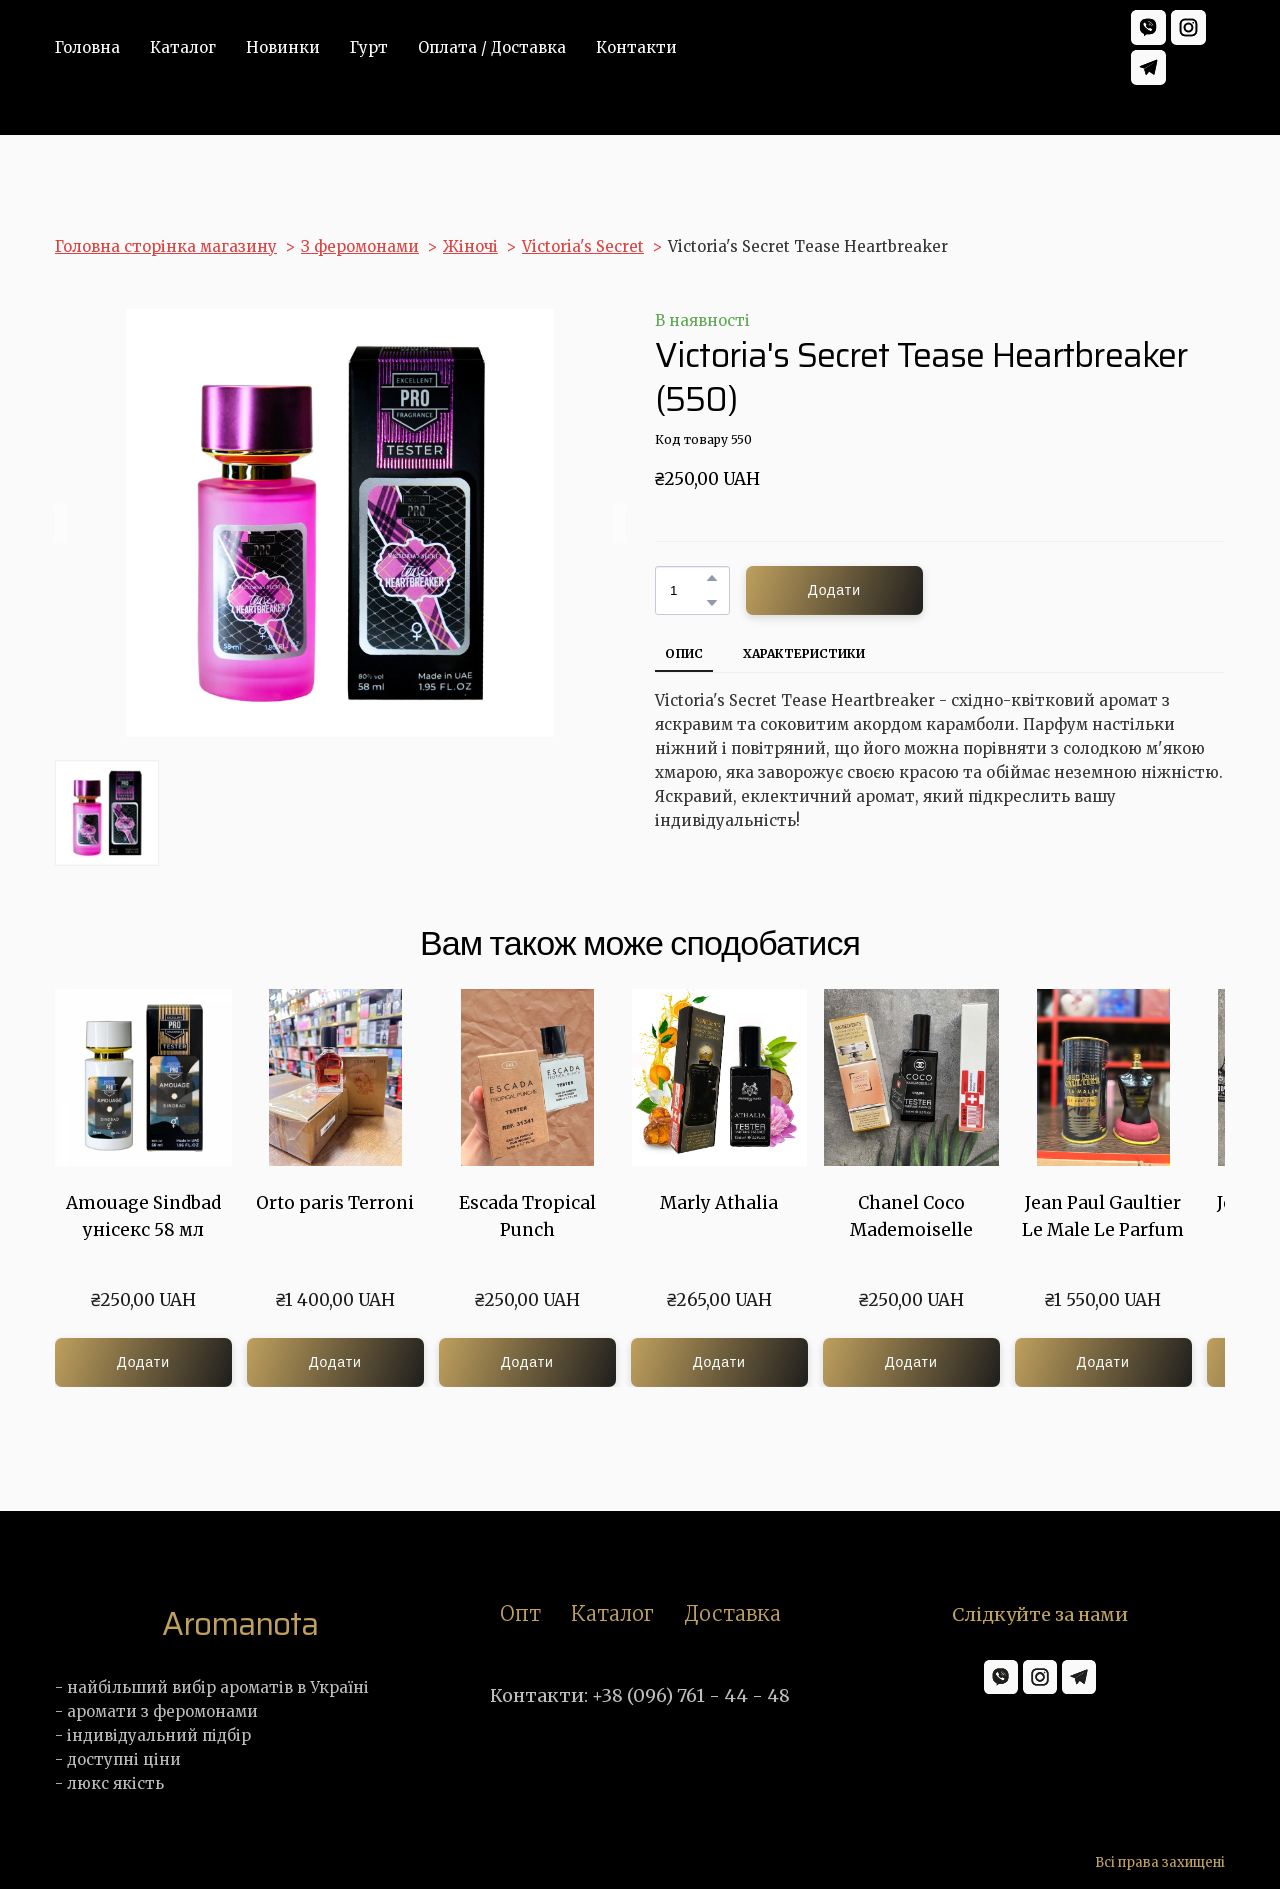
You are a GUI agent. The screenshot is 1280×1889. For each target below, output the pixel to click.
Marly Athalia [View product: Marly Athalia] (719, 1203)
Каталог (183, 47)
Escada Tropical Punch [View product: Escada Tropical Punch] (527, 1216)
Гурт (369, 47)
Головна (87, 47)
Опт (520, 1613)
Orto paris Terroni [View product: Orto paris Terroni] (335, 1203)
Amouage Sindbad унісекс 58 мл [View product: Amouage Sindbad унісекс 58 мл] (143, 1216)
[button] (1148, 27)
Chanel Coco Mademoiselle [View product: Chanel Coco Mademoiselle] (911, 1216)
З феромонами (360, 246)
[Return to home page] (240, 1624)
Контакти (636, 47)
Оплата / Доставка (492, 47)
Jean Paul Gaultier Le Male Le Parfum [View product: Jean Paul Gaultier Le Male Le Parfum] (1103, 1216)
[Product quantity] (687, 590)
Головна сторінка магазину (166, 246)
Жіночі (470, 246)
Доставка (732, 1613)
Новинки (283, 47)
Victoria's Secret (583, 246)
